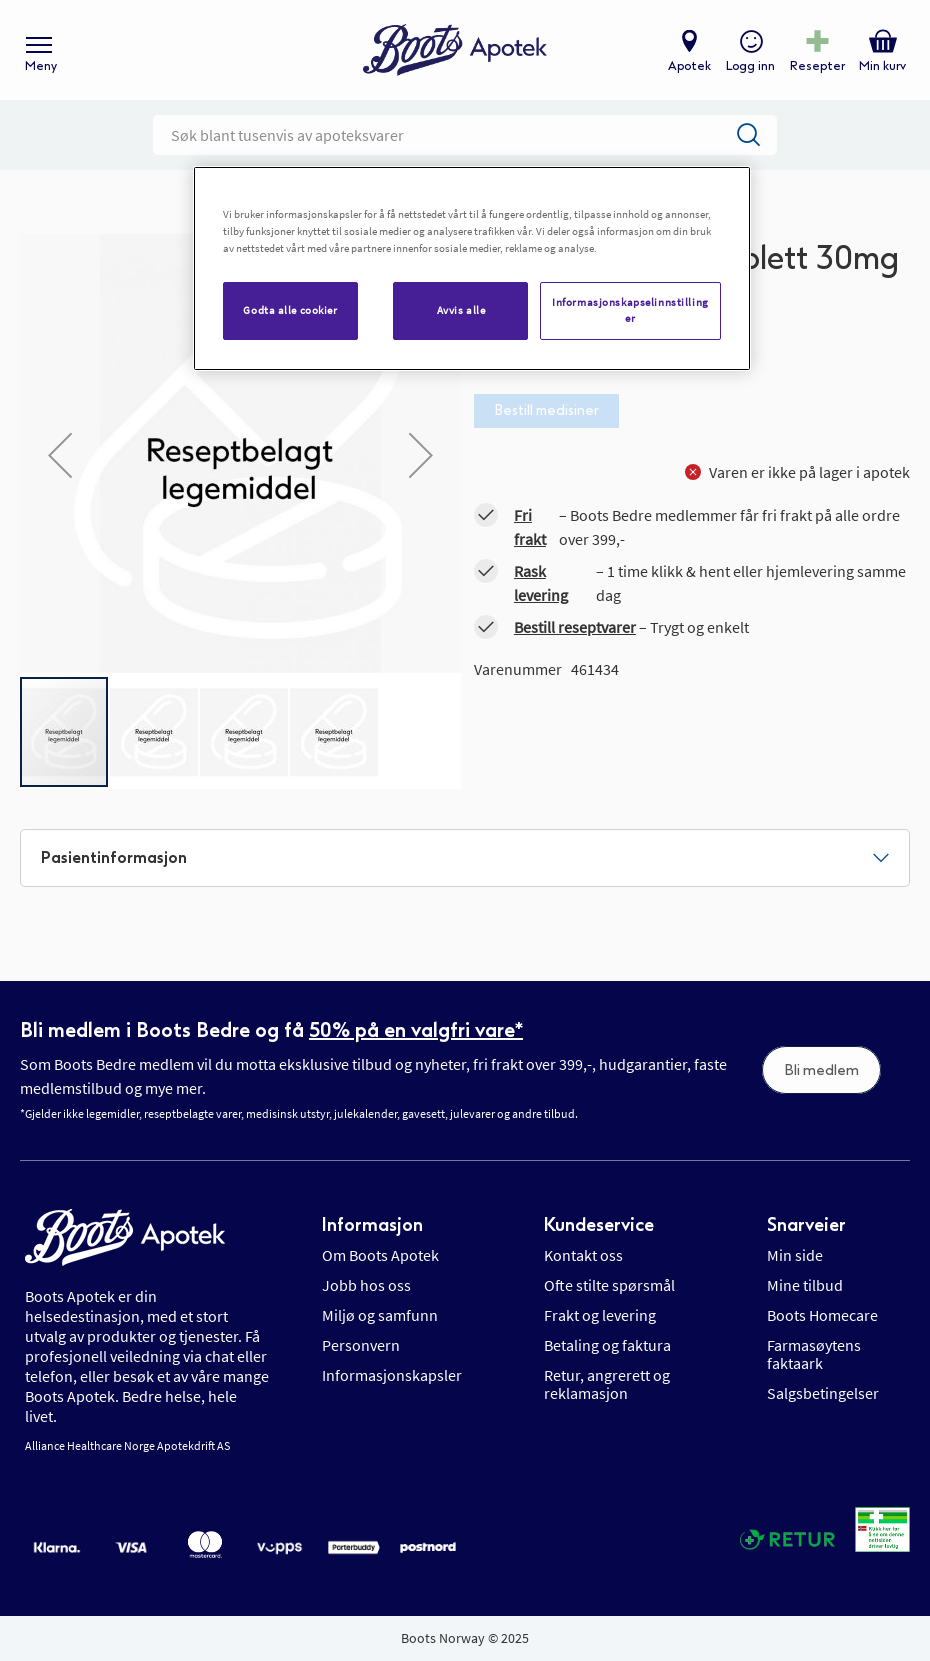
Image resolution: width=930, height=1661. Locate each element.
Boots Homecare (822, 1315)
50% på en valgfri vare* (416, 1030)
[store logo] (455, 50)
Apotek (689, 66)
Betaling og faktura (607, 1345)
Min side (795, 1255)
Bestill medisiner (546, 410)
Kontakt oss (583, 1255)
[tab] (465, 858)
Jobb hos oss (366, 1285)
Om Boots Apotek (380, 1255)
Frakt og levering (600, 1315)
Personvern (361, 1345)
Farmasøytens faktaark (814, 1354)
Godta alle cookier (290, 310)
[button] (60, 454)
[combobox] (465, 135)
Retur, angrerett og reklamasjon (607, 1384)
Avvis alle (461, 310)
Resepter (817, 66)
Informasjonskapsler (392, 1375)
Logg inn (750, 66)
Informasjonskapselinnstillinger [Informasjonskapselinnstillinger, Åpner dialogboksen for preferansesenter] (630, 310)
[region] (472, 268)
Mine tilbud (805, 1285)
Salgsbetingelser (823, 1393)
